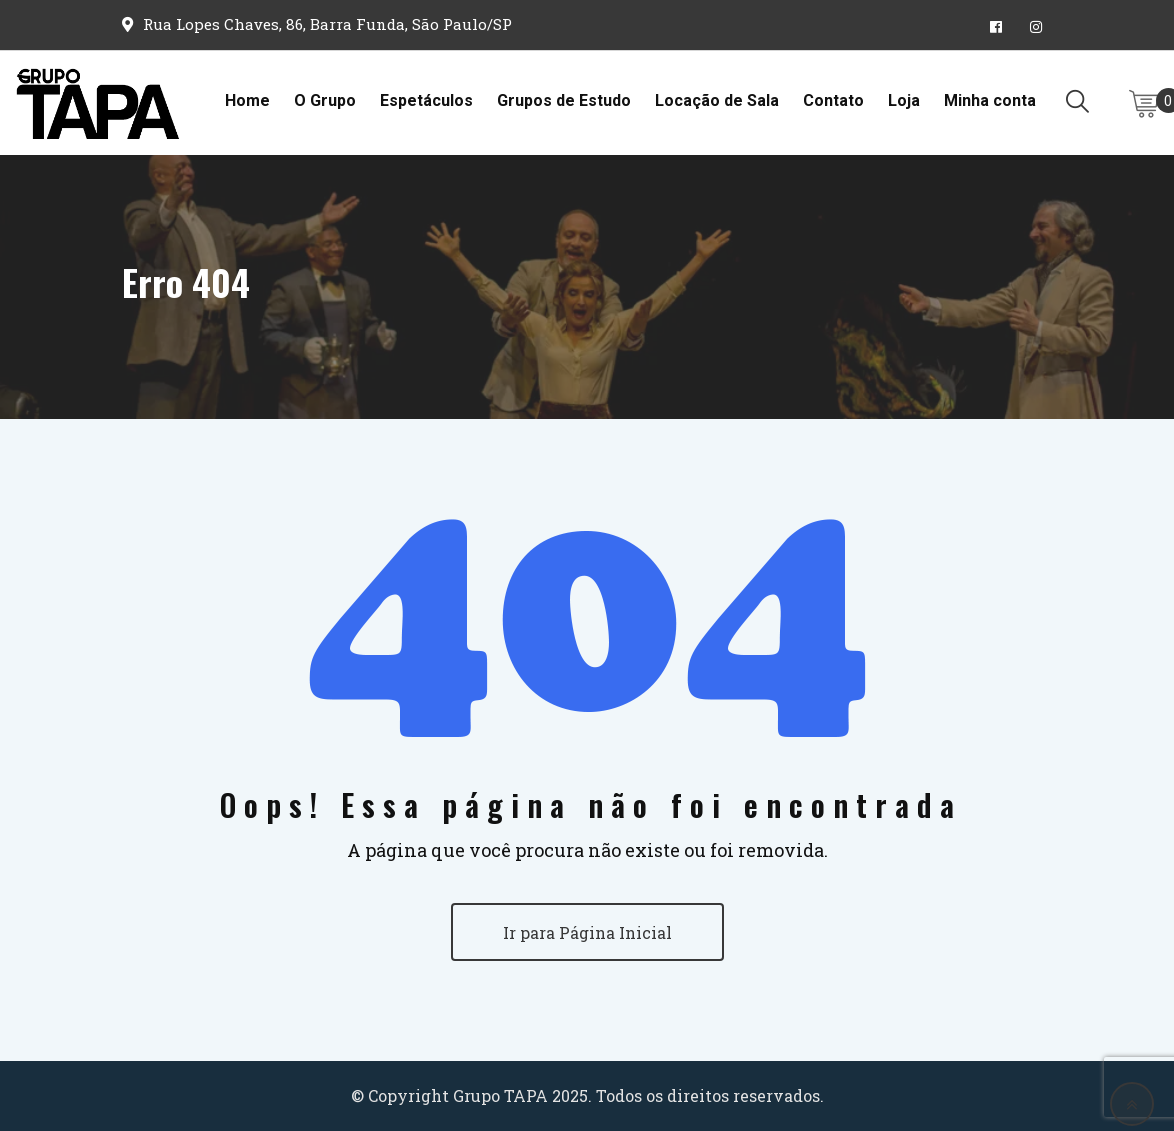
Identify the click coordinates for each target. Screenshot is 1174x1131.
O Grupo (325, 100)
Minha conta (990, 100)
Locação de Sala (717, 100)
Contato (833, 100)
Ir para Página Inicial (587, 932)
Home (247, 100)
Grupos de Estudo (564, 100)
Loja (904, 100)
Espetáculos (426, 100)
